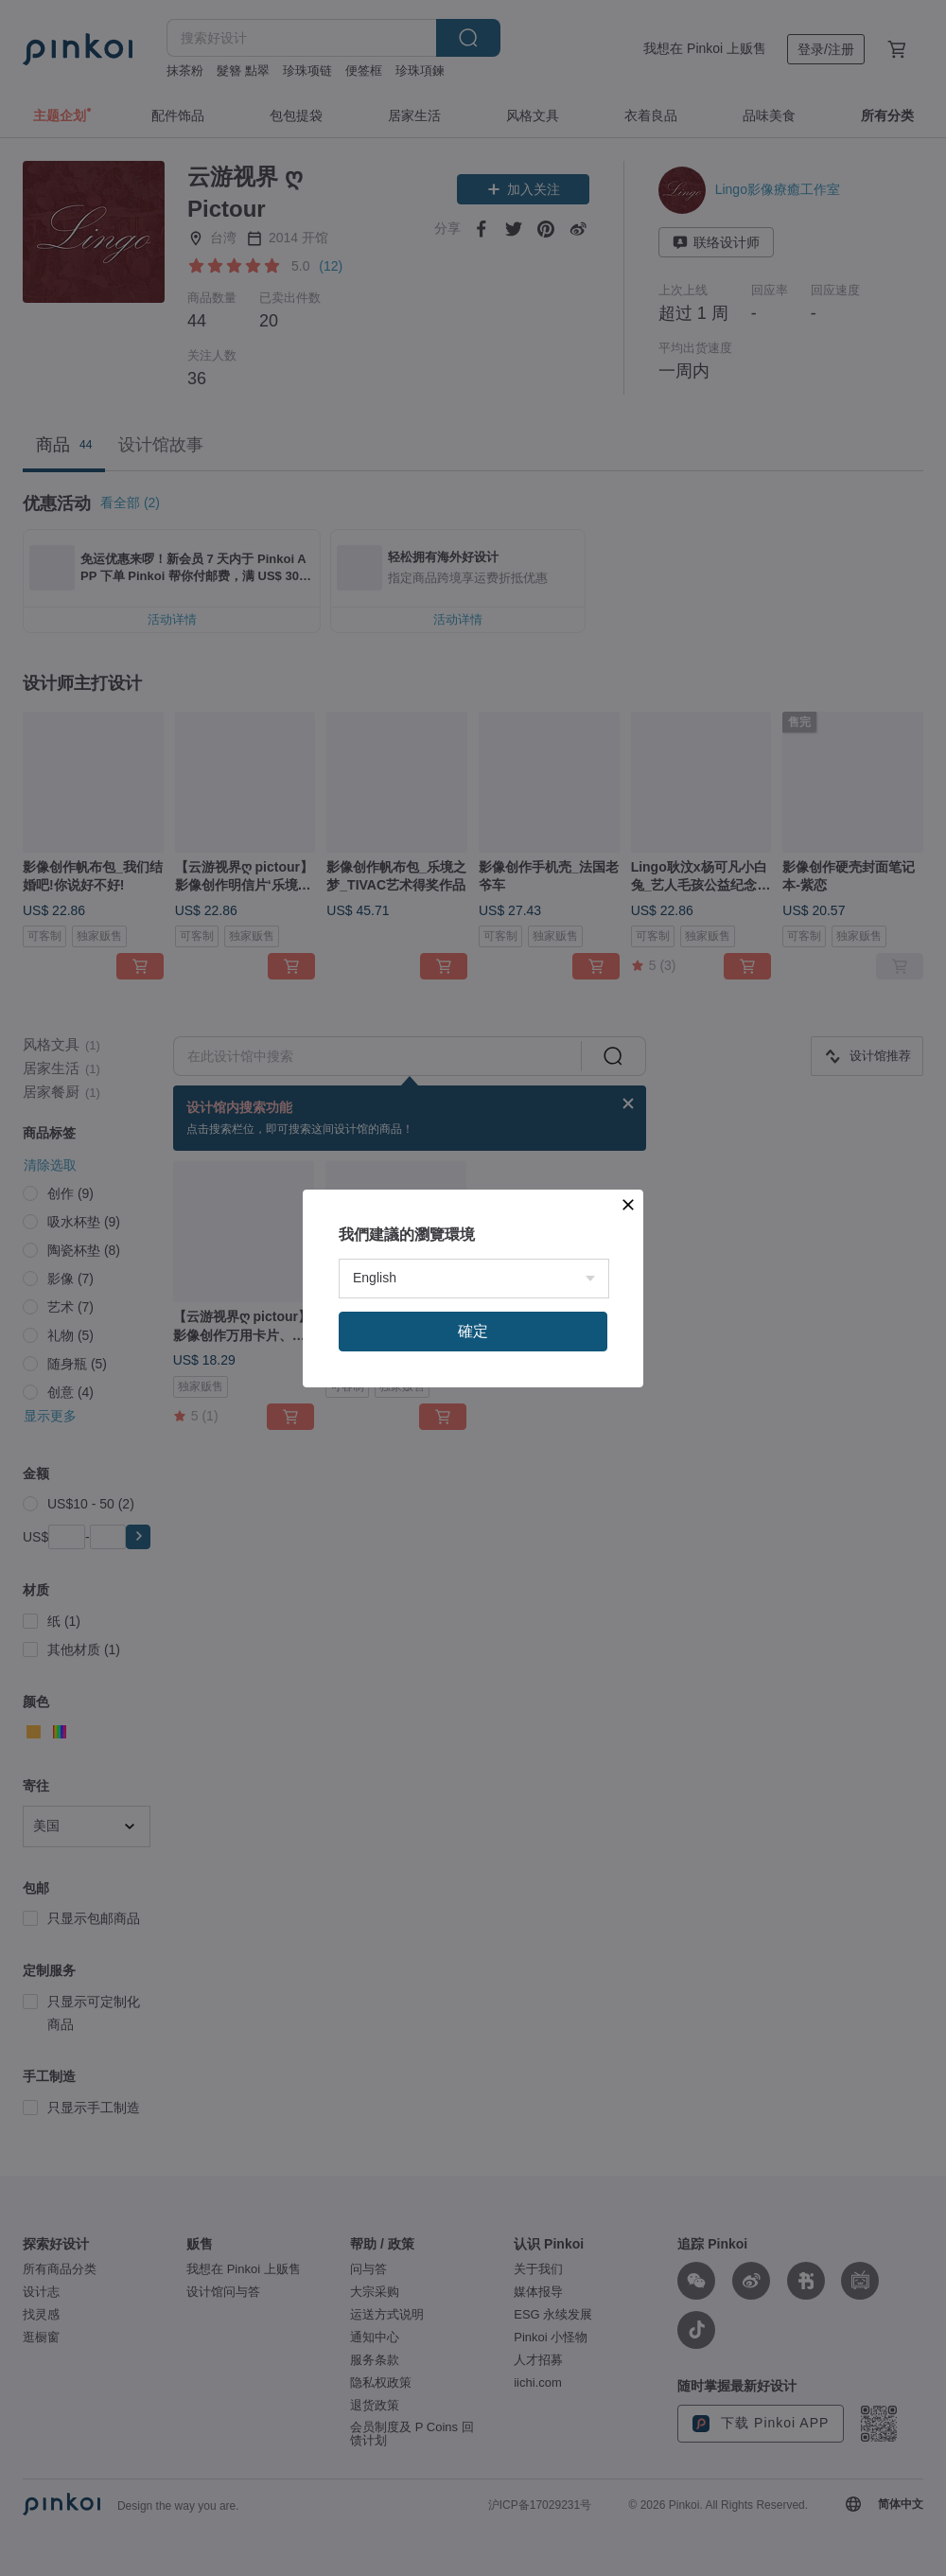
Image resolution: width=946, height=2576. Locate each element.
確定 (473, 1331)
